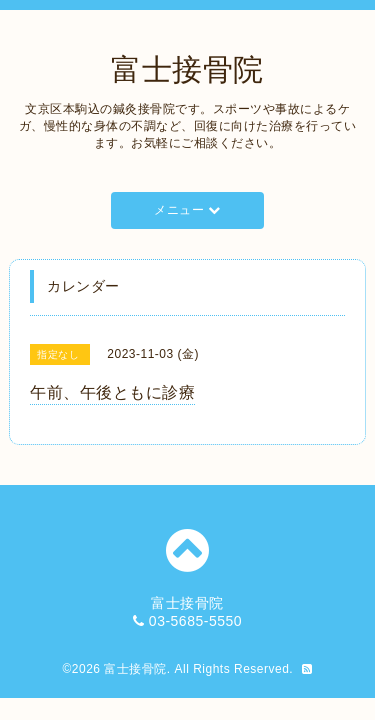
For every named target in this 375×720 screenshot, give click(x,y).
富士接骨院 (187, 69)
